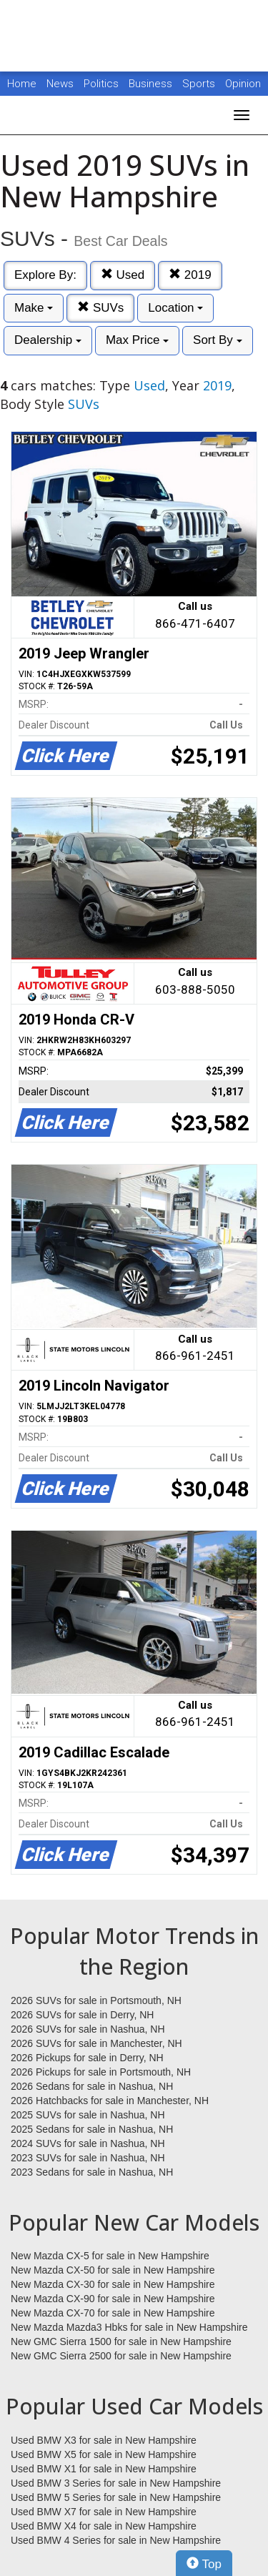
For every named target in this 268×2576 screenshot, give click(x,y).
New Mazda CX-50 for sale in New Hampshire (113, 2270)
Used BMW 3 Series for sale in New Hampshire (116, 2483)
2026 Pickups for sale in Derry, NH (87, 2057)
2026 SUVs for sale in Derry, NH (82, 2014)
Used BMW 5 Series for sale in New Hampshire (116, 2497)
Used (122, 275)
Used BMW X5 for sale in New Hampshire (104, 2454)
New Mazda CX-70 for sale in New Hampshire (113, 2313)
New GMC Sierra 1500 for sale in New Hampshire (121, 2341)
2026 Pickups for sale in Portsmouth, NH (101, 2072)
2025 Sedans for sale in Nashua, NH (92, 2129)
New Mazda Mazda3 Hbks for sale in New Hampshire (129, 2327)
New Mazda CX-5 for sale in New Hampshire (110, 2255)
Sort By (217, 340)
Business (152, 83)
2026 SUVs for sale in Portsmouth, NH (96, 2000)
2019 (190, 275)
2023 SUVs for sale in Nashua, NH (88, 2157)
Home (21, 83)
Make (33, 308)
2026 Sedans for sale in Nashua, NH (92, 2086)
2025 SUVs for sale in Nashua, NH (88, 2115)
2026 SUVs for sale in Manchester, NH (96, 2043)
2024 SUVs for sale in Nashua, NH (88, 2143)
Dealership (47, 340)
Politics (101, 83)
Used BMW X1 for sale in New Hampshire (104, 2468)
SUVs (100, 308)
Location (175, 308)
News (60, 83)
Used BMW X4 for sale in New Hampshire (104, 2526)
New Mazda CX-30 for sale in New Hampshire (113, 2284)
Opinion (243, 83)
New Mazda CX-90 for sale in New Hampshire (113, 2298)
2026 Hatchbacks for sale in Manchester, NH (110, 2100)
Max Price (137, 340)
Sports (200, 83)
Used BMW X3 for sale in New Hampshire (104, 2440)
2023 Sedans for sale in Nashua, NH (92, 2172)
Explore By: (45, 275)
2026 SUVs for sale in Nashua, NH (88, 2029)
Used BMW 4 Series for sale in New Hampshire (116, 2540)
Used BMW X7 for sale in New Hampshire (104, 2511)
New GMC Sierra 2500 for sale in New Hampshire (121, 2356)
